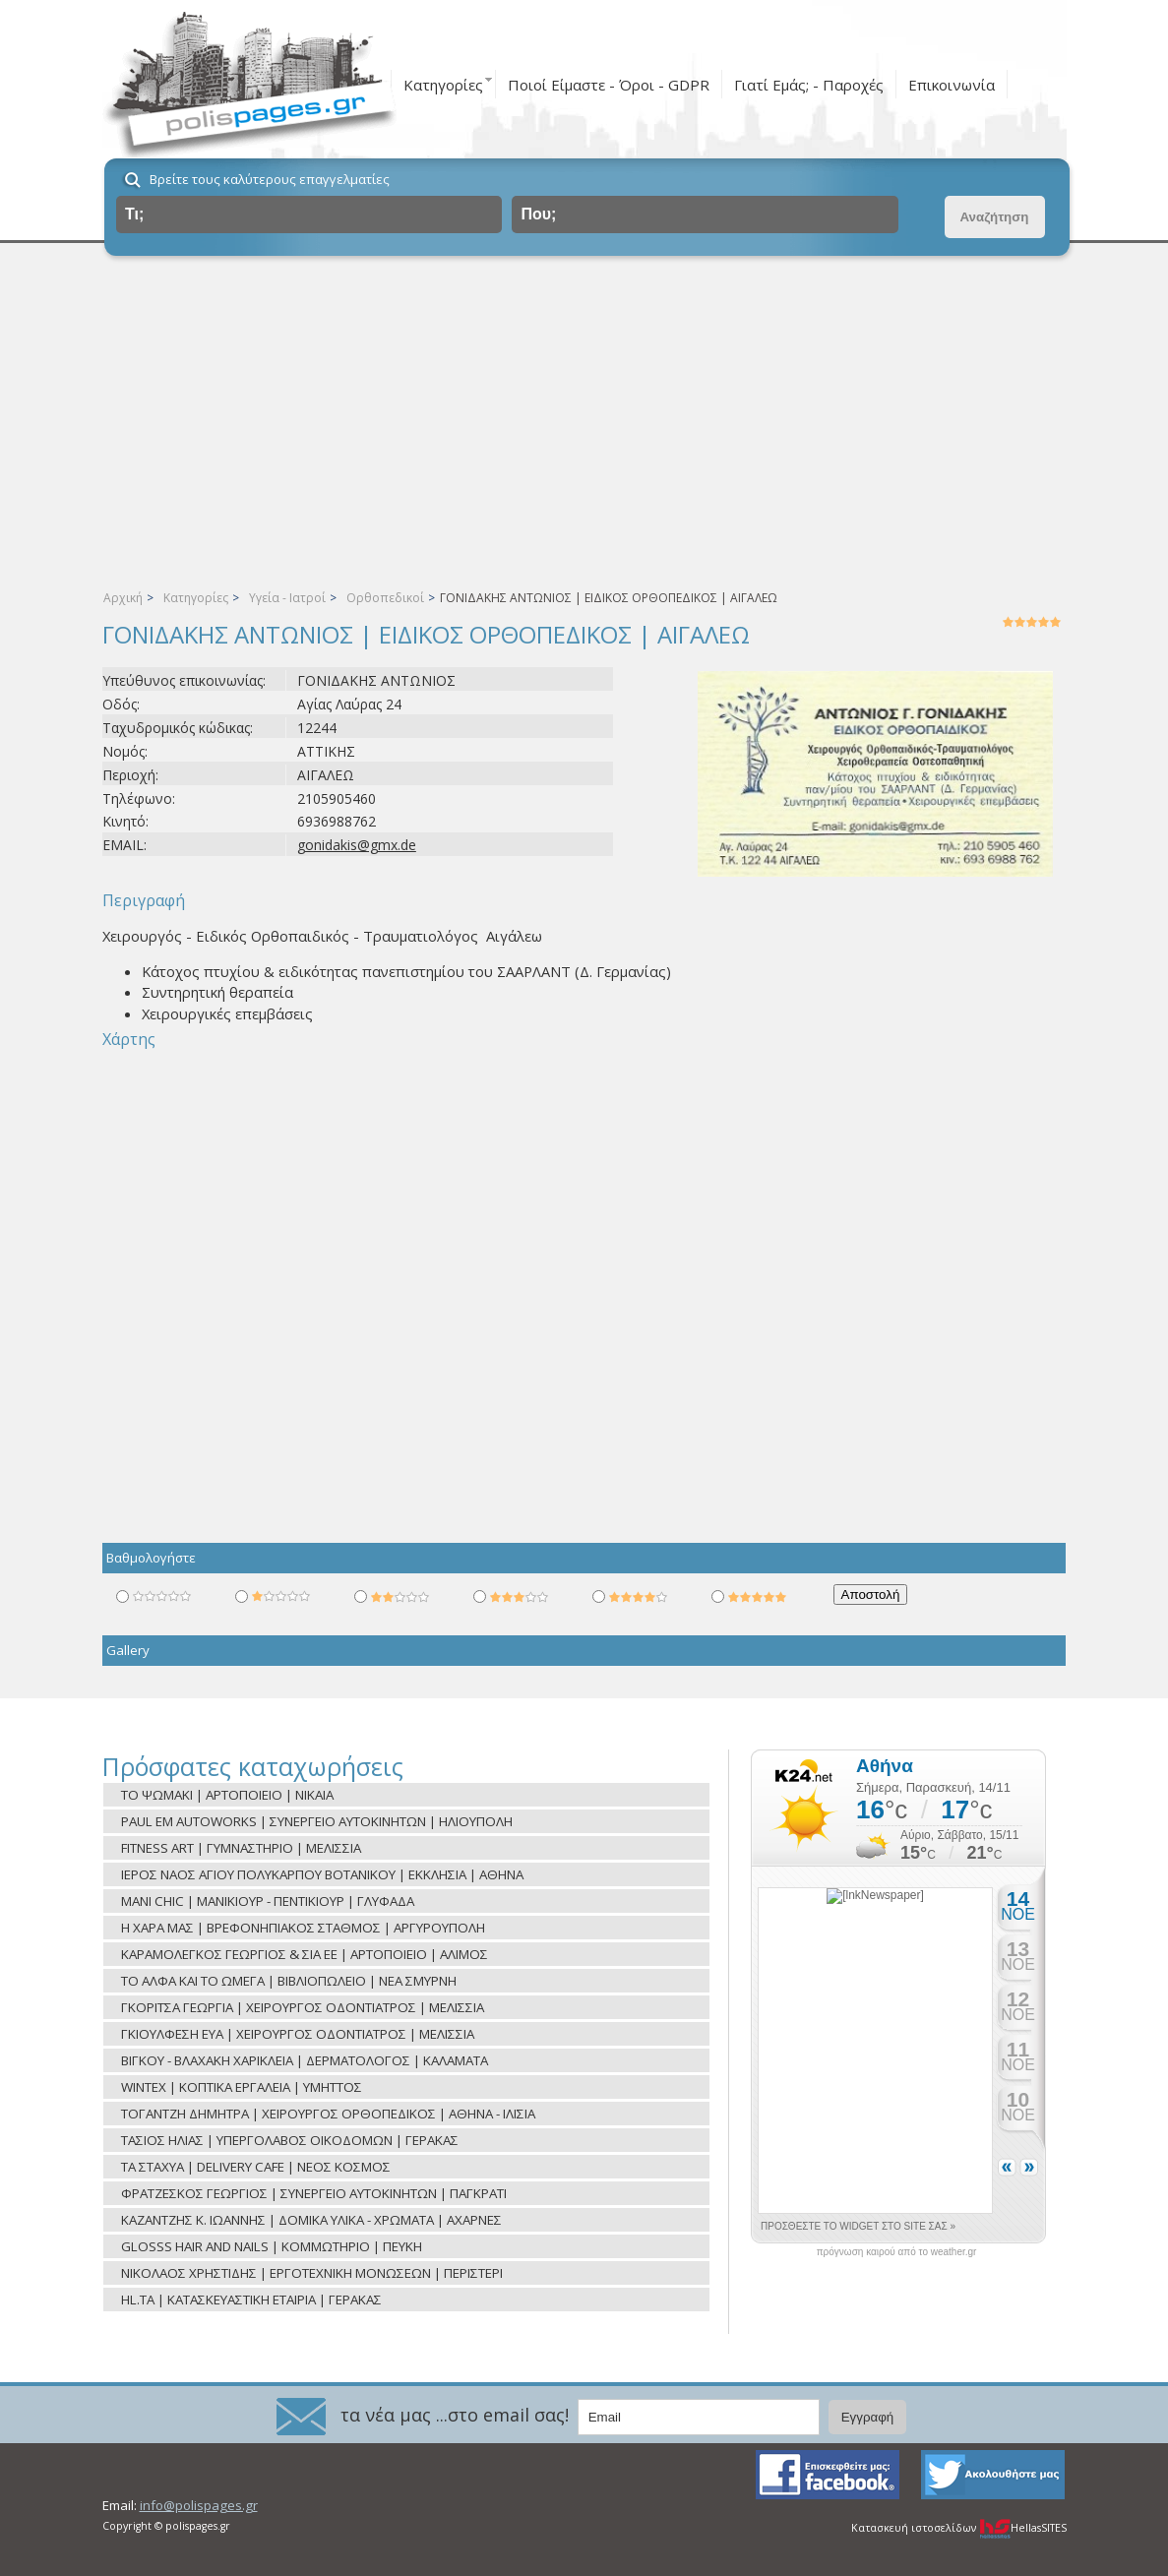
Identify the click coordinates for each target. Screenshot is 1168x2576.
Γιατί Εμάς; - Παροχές (809, 84)
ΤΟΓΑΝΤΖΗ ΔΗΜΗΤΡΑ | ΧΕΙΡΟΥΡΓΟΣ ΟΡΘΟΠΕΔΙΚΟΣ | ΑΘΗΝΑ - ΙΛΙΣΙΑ (328, 2113)
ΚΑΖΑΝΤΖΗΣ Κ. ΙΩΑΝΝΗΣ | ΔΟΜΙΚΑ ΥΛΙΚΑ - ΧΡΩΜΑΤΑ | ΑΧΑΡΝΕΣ (311, 2220)
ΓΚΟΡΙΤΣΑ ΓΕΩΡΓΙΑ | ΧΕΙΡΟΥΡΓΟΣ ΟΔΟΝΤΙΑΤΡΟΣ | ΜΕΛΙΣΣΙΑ (302, 2007)
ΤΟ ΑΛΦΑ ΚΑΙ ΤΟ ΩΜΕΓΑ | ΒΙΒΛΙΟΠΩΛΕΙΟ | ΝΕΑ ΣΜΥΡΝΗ (289, 1981)
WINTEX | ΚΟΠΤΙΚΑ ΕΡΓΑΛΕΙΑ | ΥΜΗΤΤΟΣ (241, 2087)
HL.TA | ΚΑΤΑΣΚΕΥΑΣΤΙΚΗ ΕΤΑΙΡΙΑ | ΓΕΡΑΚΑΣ (251, 2299)
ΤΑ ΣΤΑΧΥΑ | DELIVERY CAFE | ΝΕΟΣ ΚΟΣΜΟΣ (256, 2167)
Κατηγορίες (443, 84)
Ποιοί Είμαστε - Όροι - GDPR (608, 84)
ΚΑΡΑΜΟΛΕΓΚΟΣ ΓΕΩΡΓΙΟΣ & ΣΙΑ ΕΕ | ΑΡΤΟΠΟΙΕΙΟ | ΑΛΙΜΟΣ (304, 1954)
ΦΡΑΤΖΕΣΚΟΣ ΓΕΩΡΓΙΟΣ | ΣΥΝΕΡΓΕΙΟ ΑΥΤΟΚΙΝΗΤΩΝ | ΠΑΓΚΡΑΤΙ (314, 2193)
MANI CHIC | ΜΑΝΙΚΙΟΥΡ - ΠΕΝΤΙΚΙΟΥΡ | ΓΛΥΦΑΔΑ (267, 1901)
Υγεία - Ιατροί (287, 597)
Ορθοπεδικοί (385, 597)
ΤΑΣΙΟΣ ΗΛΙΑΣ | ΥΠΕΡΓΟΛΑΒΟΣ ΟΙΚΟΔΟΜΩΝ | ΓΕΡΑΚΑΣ (290, 2140)
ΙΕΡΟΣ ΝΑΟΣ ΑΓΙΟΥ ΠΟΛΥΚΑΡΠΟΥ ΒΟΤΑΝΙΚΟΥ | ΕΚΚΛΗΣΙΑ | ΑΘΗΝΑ (322, 1874)
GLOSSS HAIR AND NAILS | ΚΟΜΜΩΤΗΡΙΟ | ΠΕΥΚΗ (271, 2246)
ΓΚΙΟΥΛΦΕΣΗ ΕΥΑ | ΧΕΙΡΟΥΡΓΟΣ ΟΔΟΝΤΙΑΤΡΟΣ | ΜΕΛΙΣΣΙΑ (297, 2034)
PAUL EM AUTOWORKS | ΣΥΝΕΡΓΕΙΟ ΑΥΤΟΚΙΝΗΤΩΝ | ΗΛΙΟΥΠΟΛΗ (317, 1821)
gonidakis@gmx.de (356, 844)
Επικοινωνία (951, 84)
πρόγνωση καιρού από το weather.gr (897, 2252)
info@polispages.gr (199, 2505)
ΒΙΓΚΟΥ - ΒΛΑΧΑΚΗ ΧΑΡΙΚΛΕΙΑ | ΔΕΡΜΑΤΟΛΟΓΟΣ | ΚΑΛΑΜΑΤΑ (304, 2060)
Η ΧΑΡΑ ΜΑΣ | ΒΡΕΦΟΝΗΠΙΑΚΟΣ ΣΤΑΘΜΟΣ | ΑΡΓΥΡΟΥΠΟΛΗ (303, 1927)
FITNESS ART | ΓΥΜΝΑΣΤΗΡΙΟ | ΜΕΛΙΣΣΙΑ (241, 1848)
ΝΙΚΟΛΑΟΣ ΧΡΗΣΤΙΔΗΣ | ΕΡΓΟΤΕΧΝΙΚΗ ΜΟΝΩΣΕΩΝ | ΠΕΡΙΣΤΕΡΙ (312, 2273)
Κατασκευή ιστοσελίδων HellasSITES (959, 2528)
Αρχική (123, 597)
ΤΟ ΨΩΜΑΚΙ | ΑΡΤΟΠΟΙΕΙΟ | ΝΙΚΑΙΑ (227, 1795)
